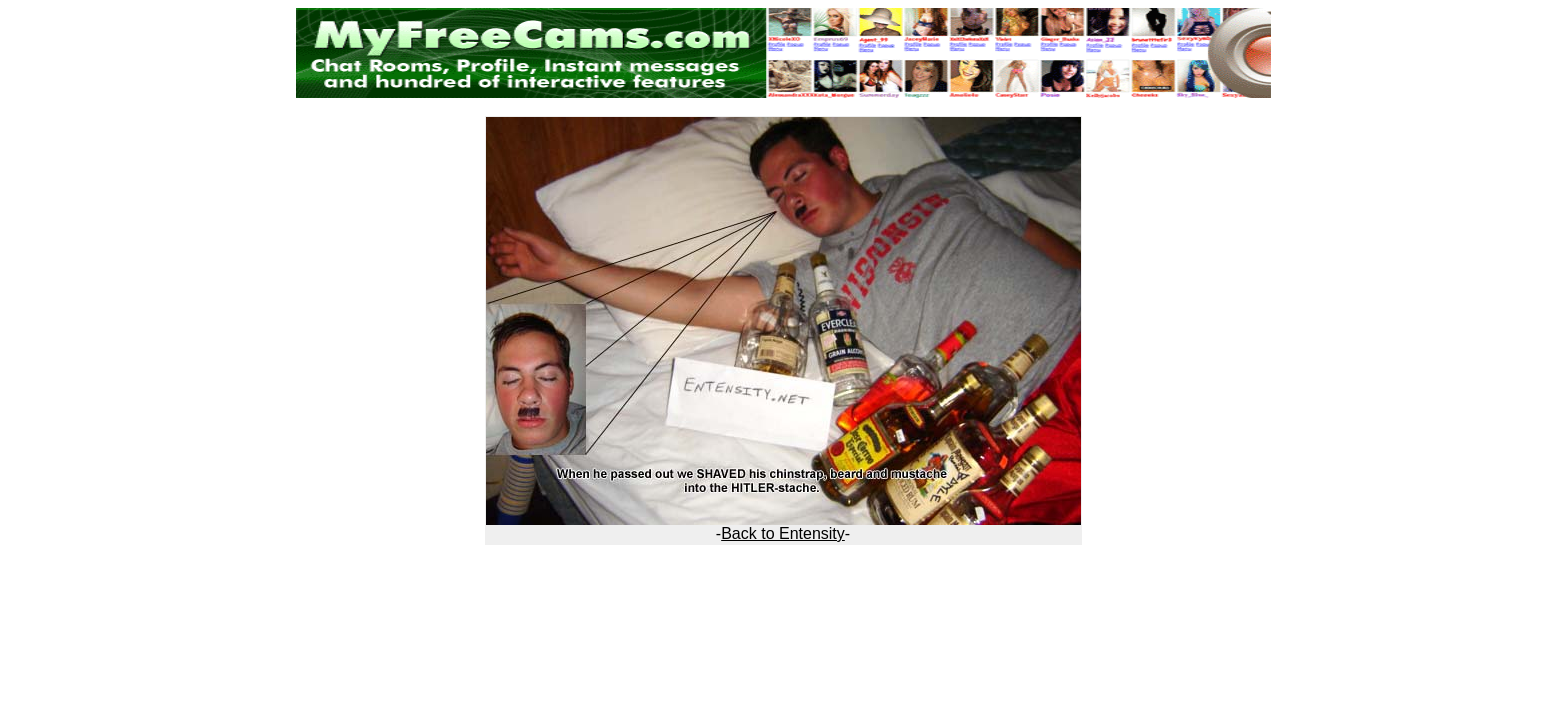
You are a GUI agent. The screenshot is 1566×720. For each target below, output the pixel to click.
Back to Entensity (783, 533)
